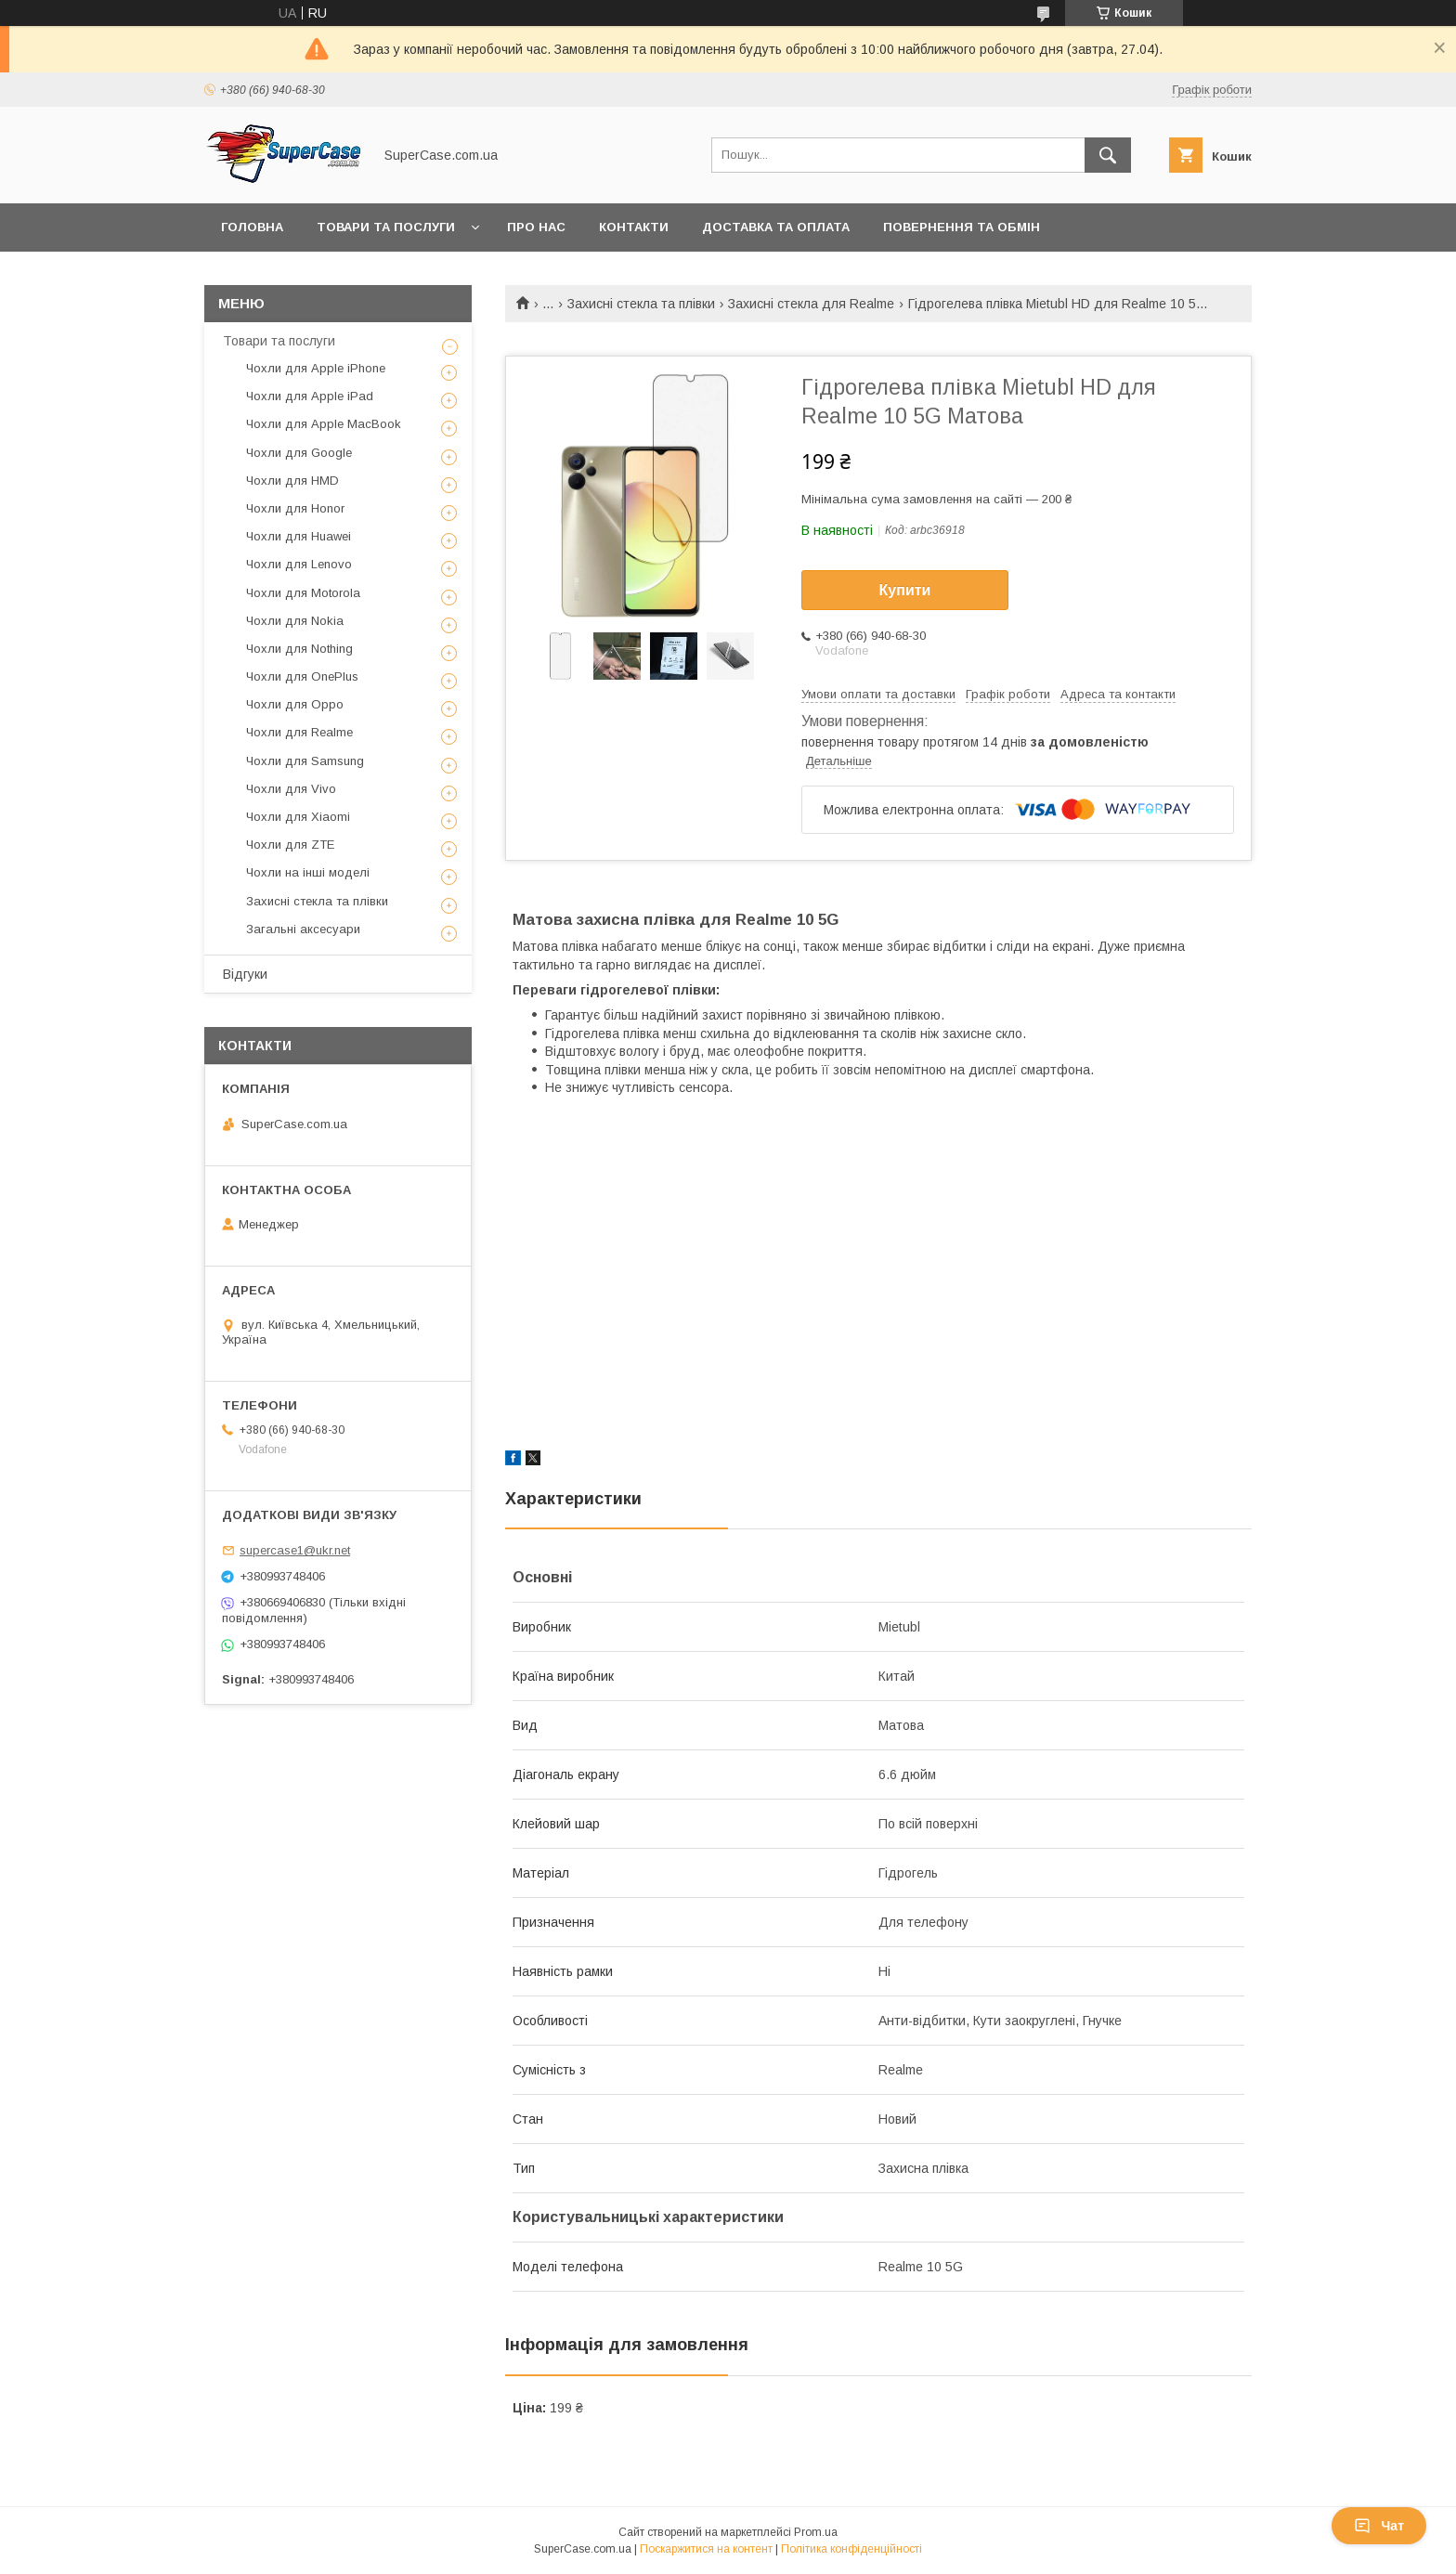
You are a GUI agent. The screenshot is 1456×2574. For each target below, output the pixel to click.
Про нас (536, 227)
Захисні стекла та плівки (641, 303)
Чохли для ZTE (290, 845)
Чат (1379, 2525)
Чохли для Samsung (305, 761)
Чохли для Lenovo (299, 564)
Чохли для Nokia (295, 621)
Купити (905, 590)
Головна (252, 227)
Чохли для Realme (299, 732)
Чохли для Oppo (295, 704)
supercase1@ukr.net (295, 1550)
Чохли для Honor (295, 508)
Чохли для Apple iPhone (315, 368)
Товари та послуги (386, 227)
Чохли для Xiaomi (298, 817)
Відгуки (245, 974)
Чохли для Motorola (303, 593)
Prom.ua (816, 2532)
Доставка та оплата (776, 227)
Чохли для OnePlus (302, 676)
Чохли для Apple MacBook (323, 424)
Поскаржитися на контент (706, 2548)
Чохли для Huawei (298, 536)
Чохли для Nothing (299, 649)
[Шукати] (1108, 155)
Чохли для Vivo (291, 789)
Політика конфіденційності (851, 2548)
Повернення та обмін (961, 227)
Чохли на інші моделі (308, 872)
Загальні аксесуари (303, 929)
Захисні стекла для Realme (811, 303)
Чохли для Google (299, 453)
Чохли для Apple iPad (309, 396)
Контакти (634, 227)
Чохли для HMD (292, 481)
